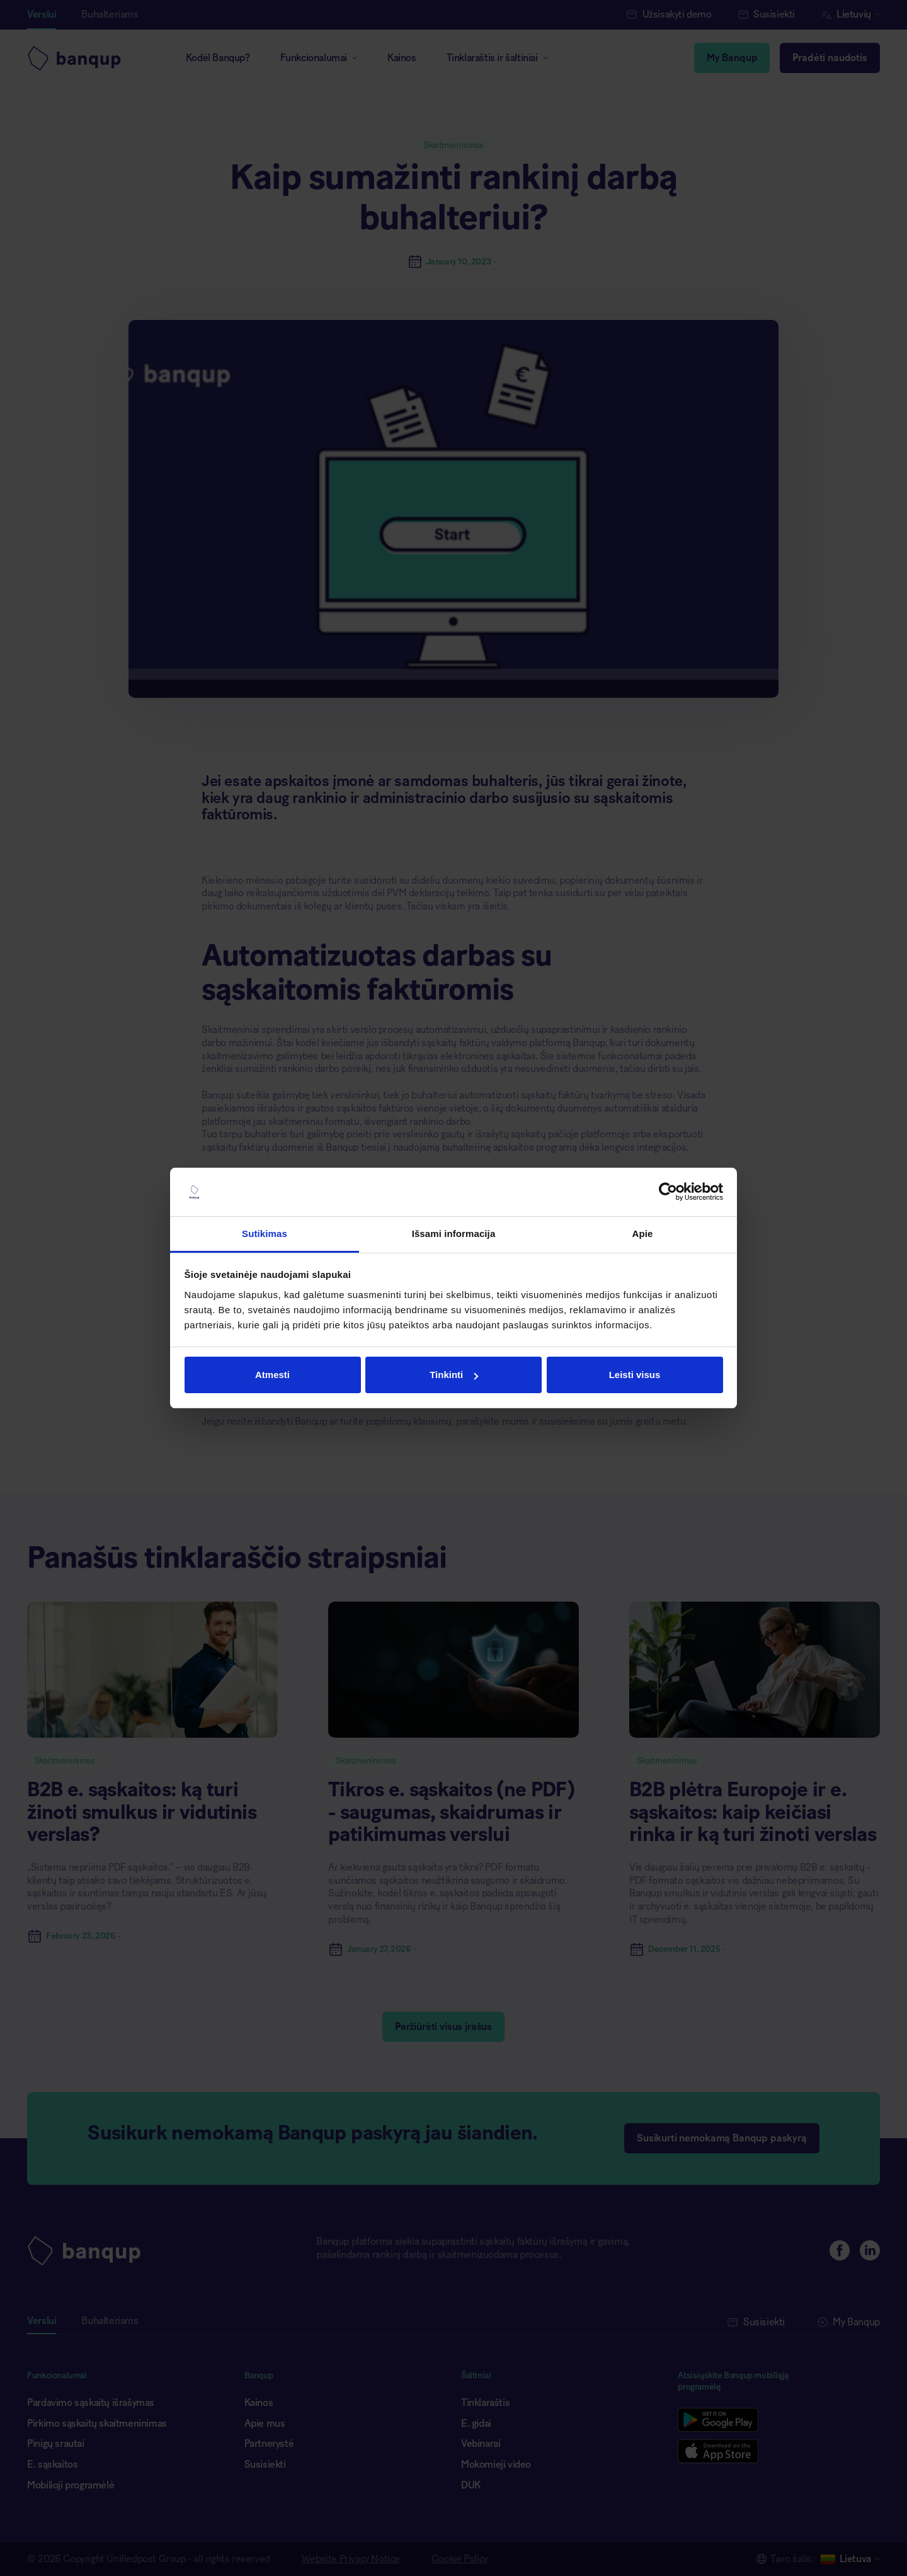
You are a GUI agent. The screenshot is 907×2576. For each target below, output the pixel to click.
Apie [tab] (642, 1233)
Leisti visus (635, 1374)
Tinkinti (454, 1374)
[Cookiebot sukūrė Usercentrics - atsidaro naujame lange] (668, 1192)
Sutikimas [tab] (264, 1233)
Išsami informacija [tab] (454, 1233)
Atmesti (272, 1374)
